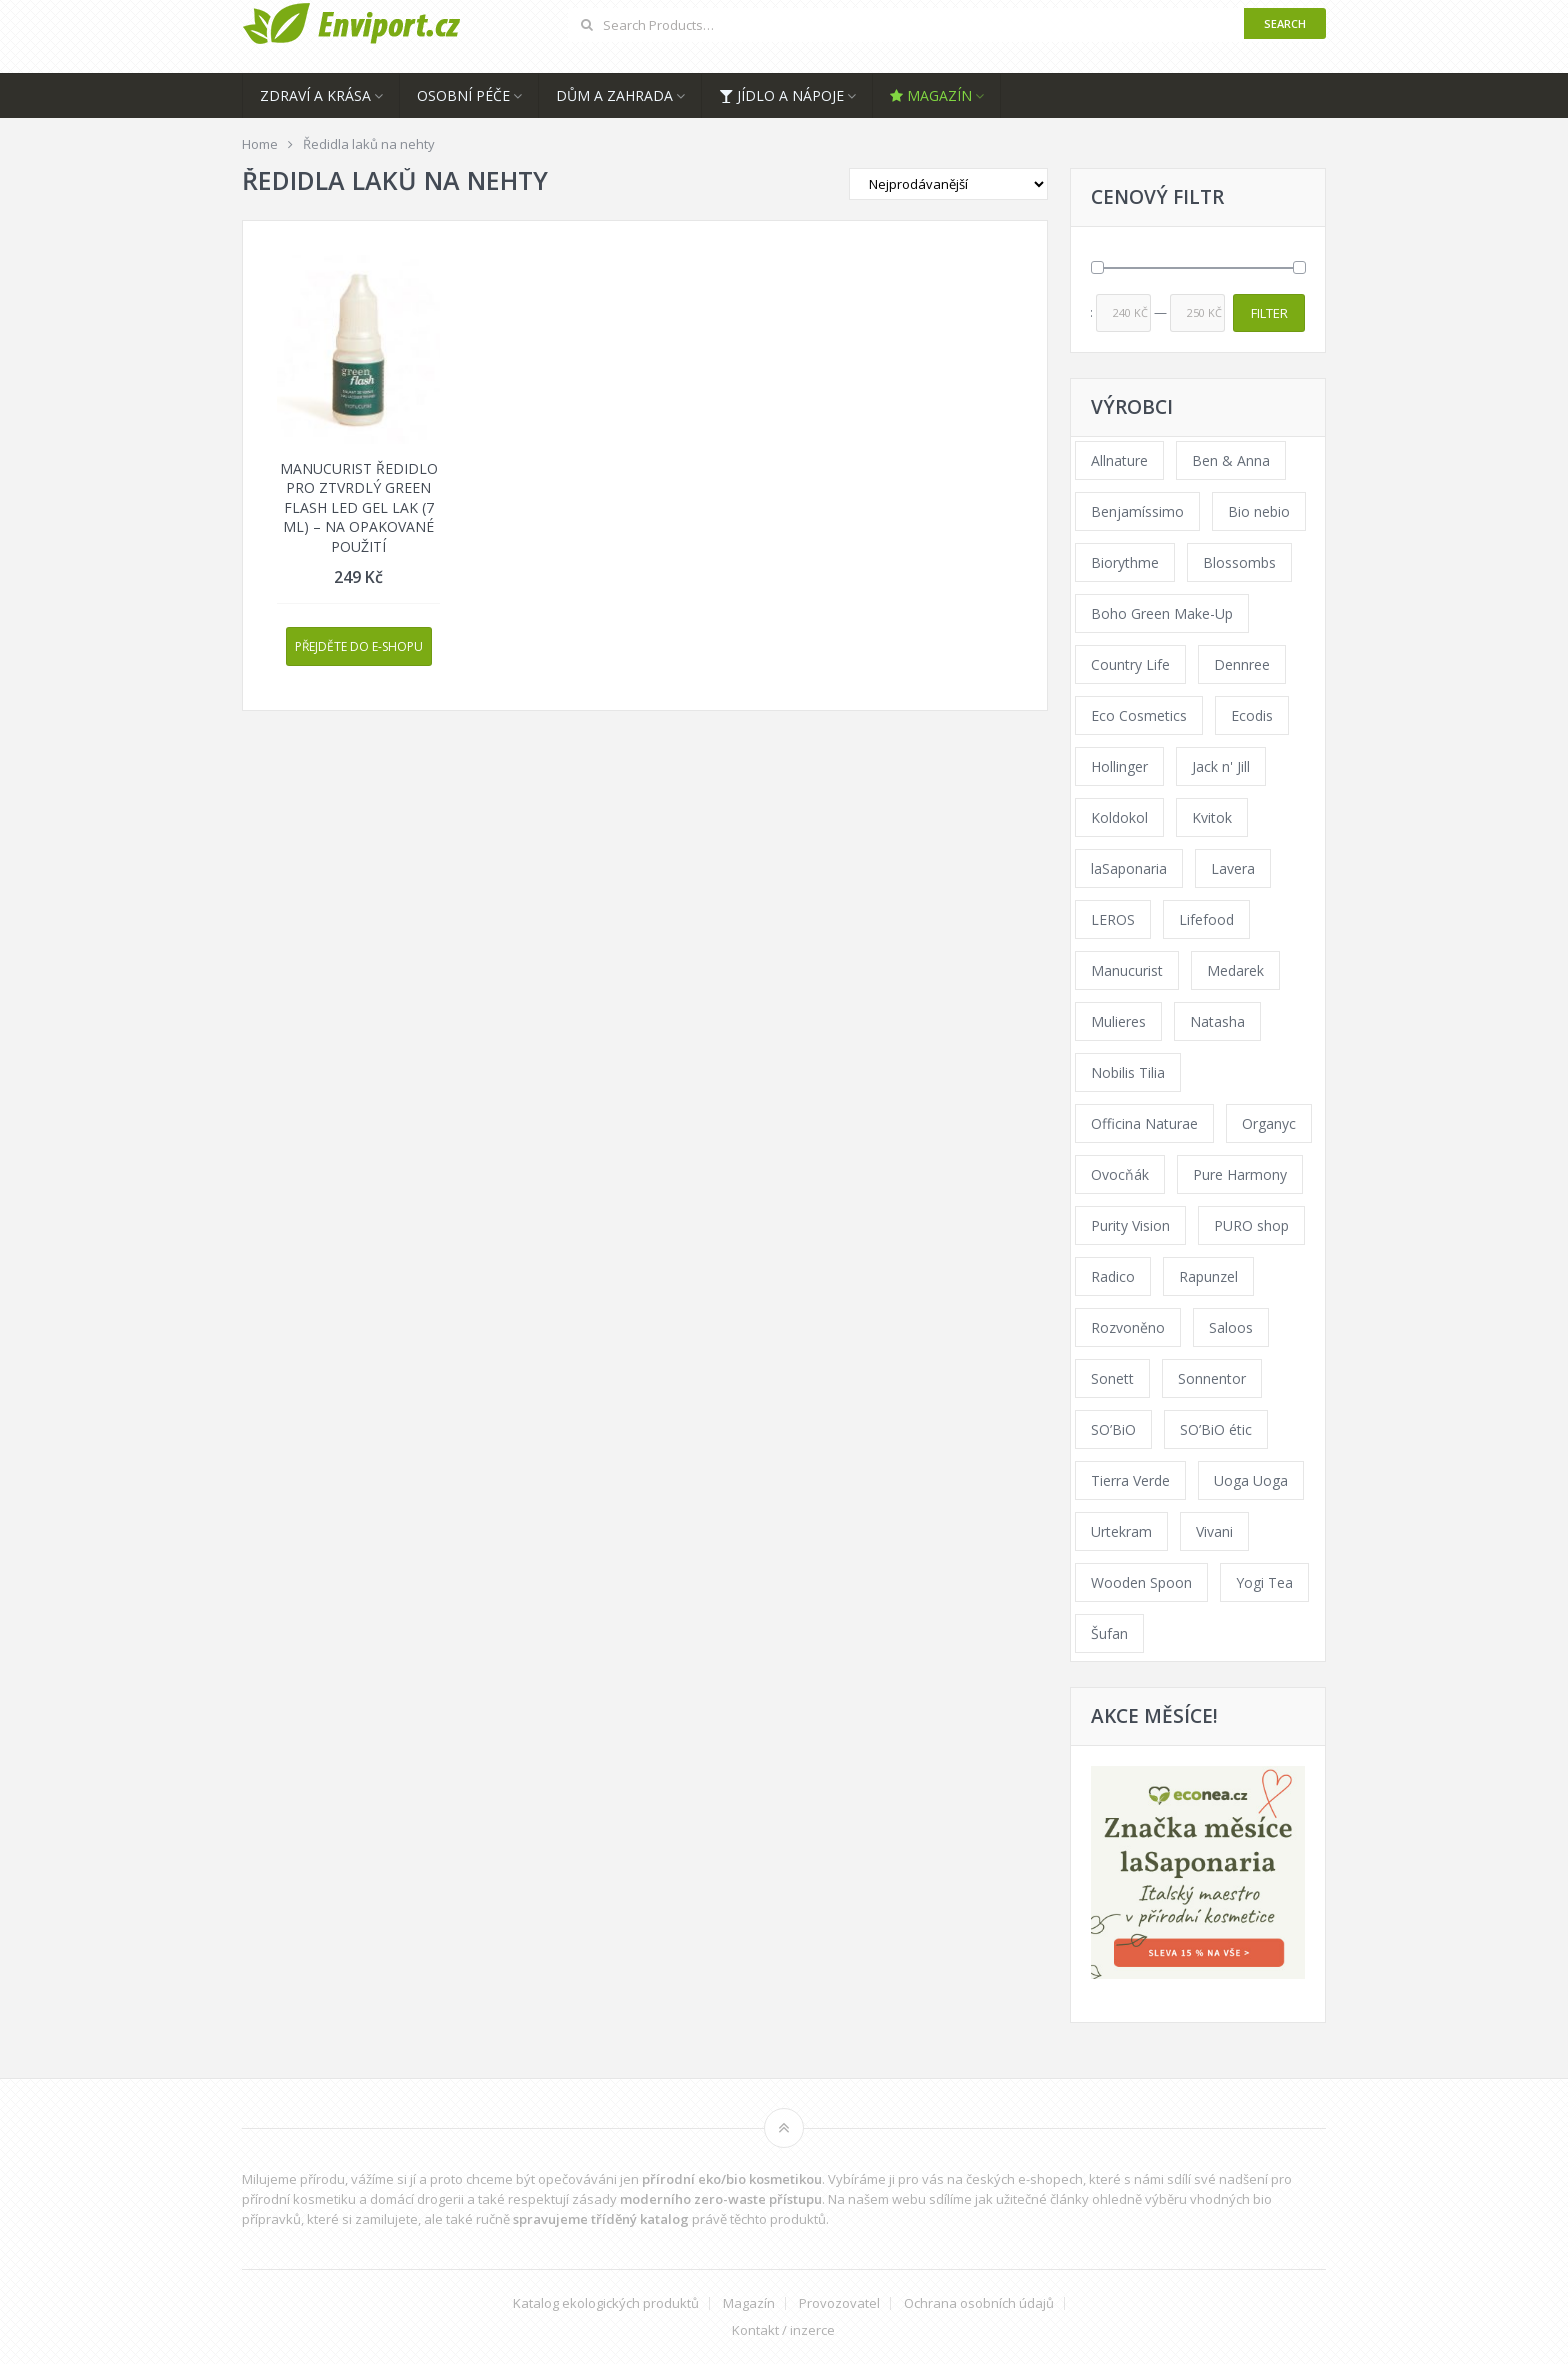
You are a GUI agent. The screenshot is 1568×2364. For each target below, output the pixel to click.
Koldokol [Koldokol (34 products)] (1119, 817)
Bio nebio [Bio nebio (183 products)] (1259, 511)
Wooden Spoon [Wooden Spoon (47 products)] (1141, 1582)
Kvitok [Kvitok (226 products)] (1212, 817)
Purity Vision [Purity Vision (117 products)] (1130, 1225)
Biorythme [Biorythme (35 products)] (1125, 562)
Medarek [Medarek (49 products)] (1235, 970)
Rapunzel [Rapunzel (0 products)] (1208, 1276)
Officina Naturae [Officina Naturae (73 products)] (1144, 1123)
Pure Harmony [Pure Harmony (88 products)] (1240, 1174)
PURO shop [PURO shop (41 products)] (1251, 1225)
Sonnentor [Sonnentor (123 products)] (1212, 1378)
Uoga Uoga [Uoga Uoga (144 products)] (1251, 1480)
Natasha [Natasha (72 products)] (1217, 1021)
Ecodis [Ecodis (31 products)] (1252, 715)
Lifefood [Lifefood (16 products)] (1206, 919)
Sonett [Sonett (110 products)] (1112, 1378)
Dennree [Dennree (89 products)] (1242, 664)
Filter (1269, 313)
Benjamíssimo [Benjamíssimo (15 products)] (1137, 511)
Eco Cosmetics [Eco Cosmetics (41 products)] (1139, 715)
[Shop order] (948, 184)
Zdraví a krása (315, 95)
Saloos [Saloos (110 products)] (1231, 1327)
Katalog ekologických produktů (606, 2303)
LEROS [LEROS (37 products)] (1113, 919)
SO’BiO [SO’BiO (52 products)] (1113, 1429)
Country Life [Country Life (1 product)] (1130, 664)
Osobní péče (463, 95)
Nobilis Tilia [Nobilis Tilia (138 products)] (1128, 1072)
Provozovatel (839, 2303)
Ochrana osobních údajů (979, 2303)
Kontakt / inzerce (783, 2330)
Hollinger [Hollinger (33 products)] (1119, 766)
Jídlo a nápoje (781, 95)
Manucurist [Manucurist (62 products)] (1127, 970)
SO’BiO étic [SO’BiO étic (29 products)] (1216, 1429)
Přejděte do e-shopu (359, 646)
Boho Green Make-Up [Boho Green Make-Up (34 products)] (1162, 613)
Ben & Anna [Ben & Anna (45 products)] (1231, 460)
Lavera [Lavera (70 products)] (1233, 868)
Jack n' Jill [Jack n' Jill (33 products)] (1221, 766)
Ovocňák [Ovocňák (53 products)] (1120, 1174)
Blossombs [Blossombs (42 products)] (1239, 562)
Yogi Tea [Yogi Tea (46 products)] (1264, 1582)
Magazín (931, 95)
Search (1285, 23)
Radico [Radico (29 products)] (1113, 1276)
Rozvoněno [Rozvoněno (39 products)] (1128, 1327)
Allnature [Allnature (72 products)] (1119, 460)
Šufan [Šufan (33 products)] (1109, 1633)
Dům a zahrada (614, 95)
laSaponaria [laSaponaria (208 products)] (1129, 868)
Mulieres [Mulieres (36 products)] (1118, 1021)
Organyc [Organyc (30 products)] (1269, 1123)
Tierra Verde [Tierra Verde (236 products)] (1130, 1480)
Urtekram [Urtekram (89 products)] (1121, 1531)
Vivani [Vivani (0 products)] (1214, 1531)
